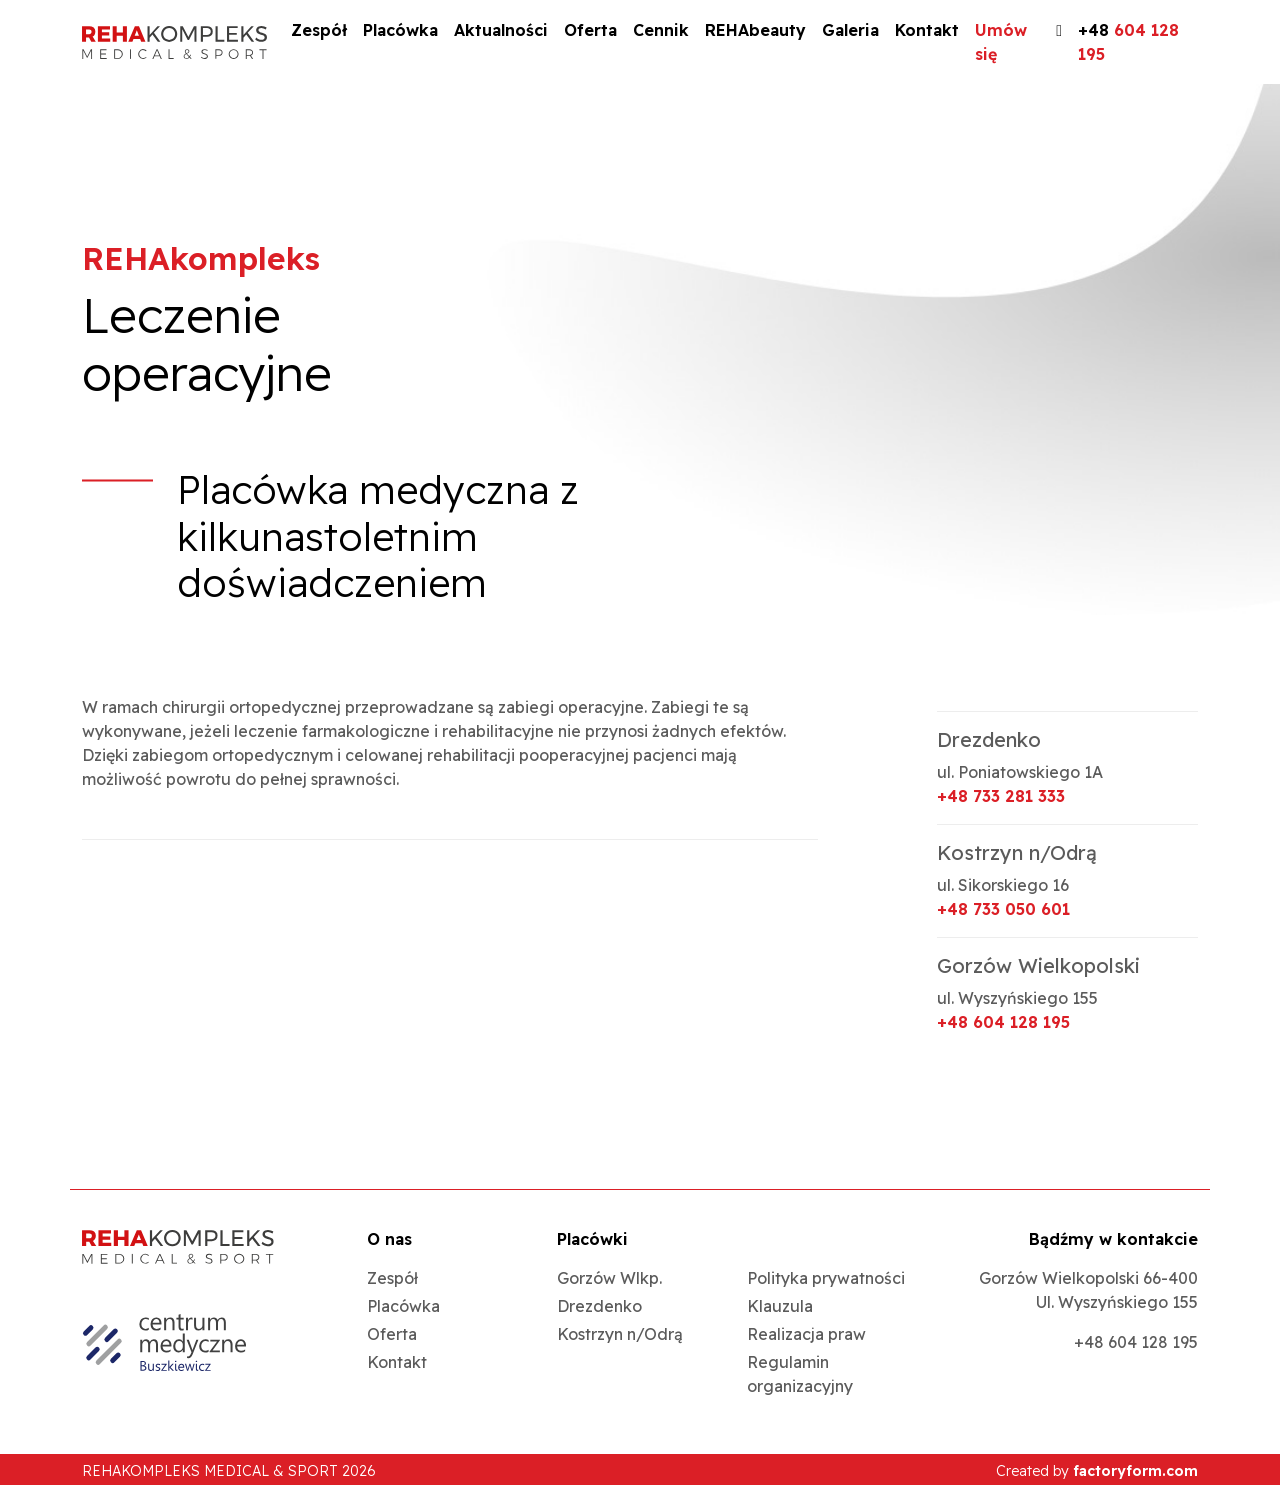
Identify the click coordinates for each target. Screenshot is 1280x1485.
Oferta (590, 30)
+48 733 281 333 (1001, 796)
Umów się (1001, 42)
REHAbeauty (755, 30)
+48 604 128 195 (1003, 1022)
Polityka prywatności (826, 1278)
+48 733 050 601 (1003, 909)
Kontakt (927, 30)
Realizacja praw (806, 1334)
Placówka (400, 30)
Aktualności (501, 30)
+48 (1128, 42)
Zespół (319, 30)
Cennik (661, 30)
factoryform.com (1135, 1471)
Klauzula (780, 1306)
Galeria (850, 30)
